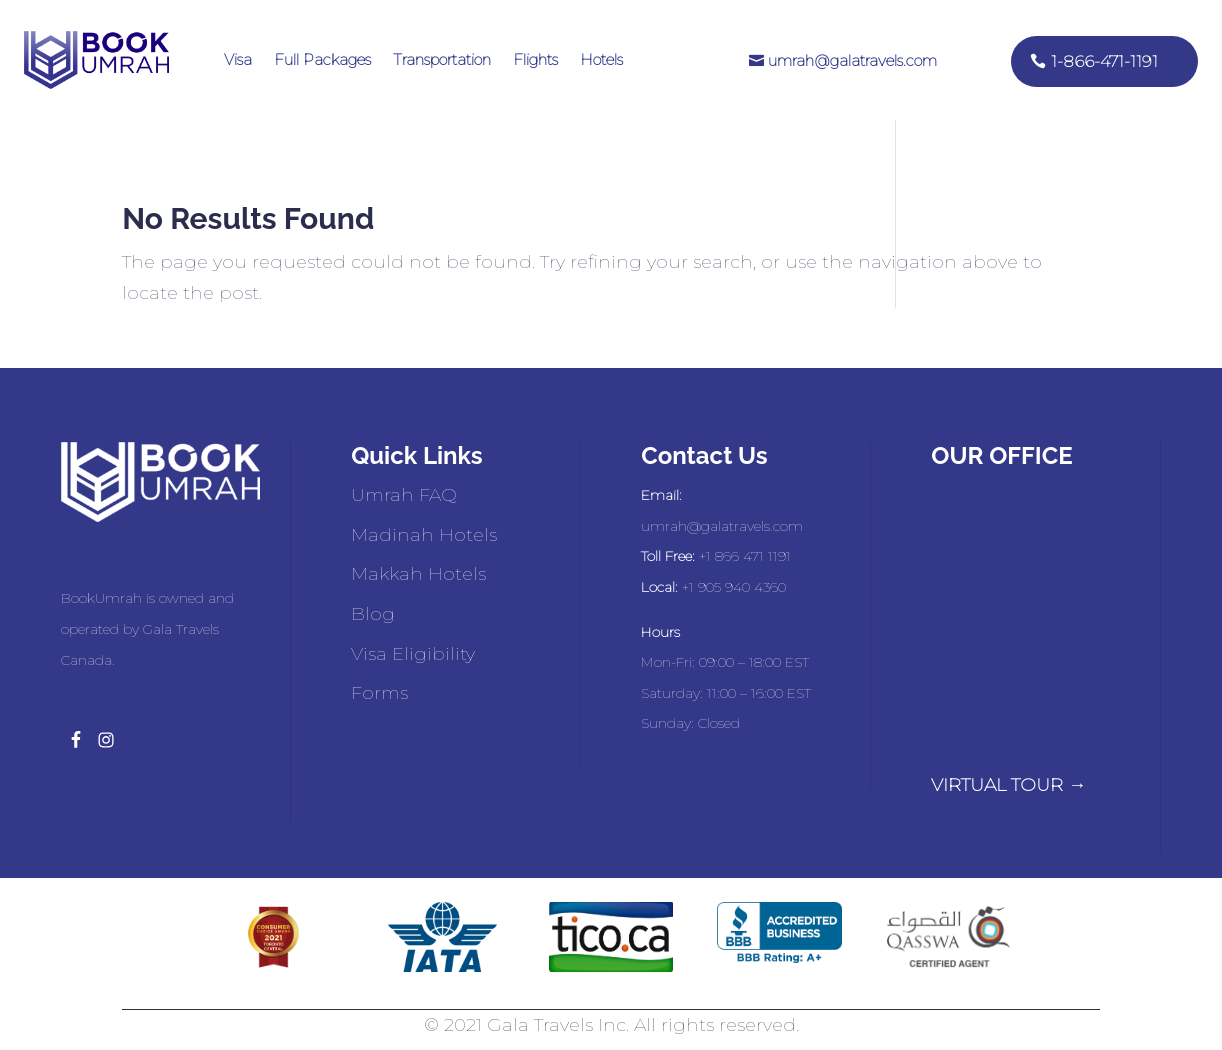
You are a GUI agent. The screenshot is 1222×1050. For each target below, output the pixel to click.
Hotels (601, 59)
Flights (535, 59)
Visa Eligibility (413, 654)
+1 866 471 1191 (745, 556)
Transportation (442, 59)
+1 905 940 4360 (734, 587)
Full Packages (322, 59)
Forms (379, 693)
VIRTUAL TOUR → (1008, 785)
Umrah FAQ (404, 495)
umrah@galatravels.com (852, 60)
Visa (238, 59)
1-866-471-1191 (1104, 61)
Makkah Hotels (418, 574)
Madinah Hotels (424, 535)
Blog (373, 614)
